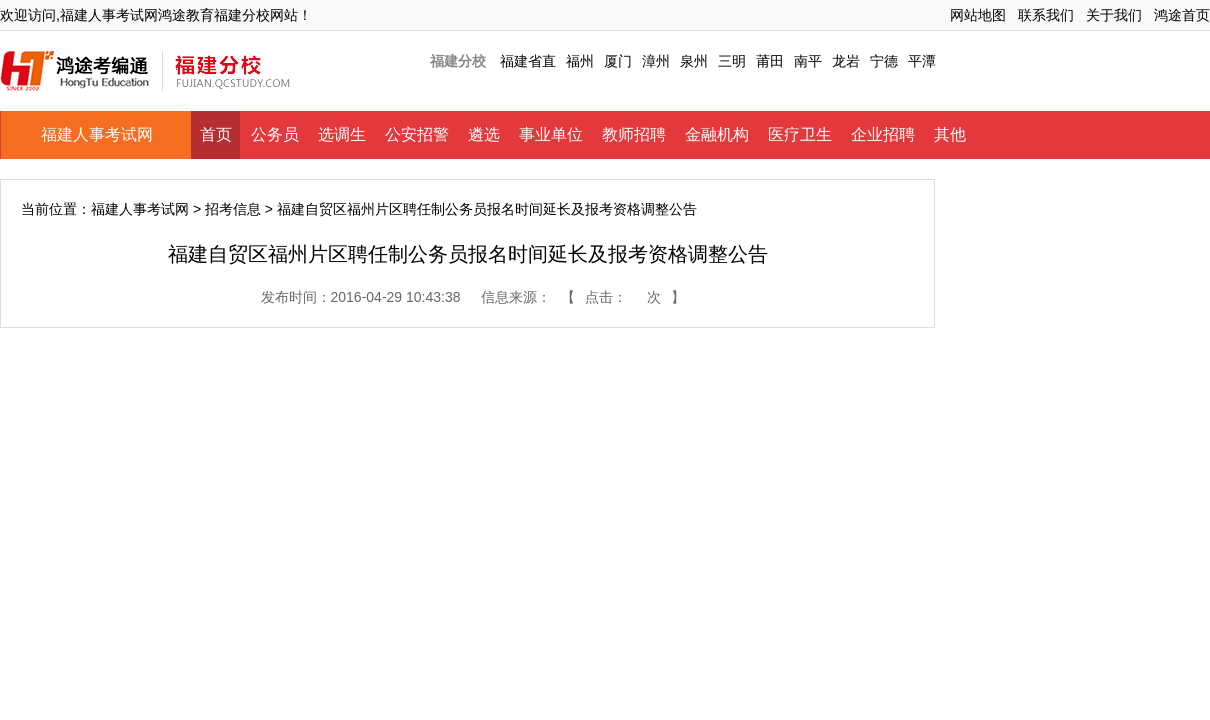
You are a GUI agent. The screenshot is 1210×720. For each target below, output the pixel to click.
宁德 (884, 61)
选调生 (342, 134)
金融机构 (717, 134)
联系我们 (1046, 15)
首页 (216, 134)
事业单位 (551, 134)
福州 (580, 61)
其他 (950, 134)
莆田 (770, 61)
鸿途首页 (1182, 15)
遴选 (484, 134)
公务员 (275, 134)
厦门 (618, 61)
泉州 (694, 61)
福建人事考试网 (97, 134)
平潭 (922, 61)
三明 (732, 61)
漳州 (656, 61)
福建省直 (528, 61)
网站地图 (978, 15)
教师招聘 (634, 134)
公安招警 (417, 134)
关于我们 (1114, 15)
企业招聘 (883, 134)
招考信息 (233, 209)
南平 (808, 61)
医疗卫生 (800, 134)
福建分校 (458, 61)
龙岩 (846, 61)
